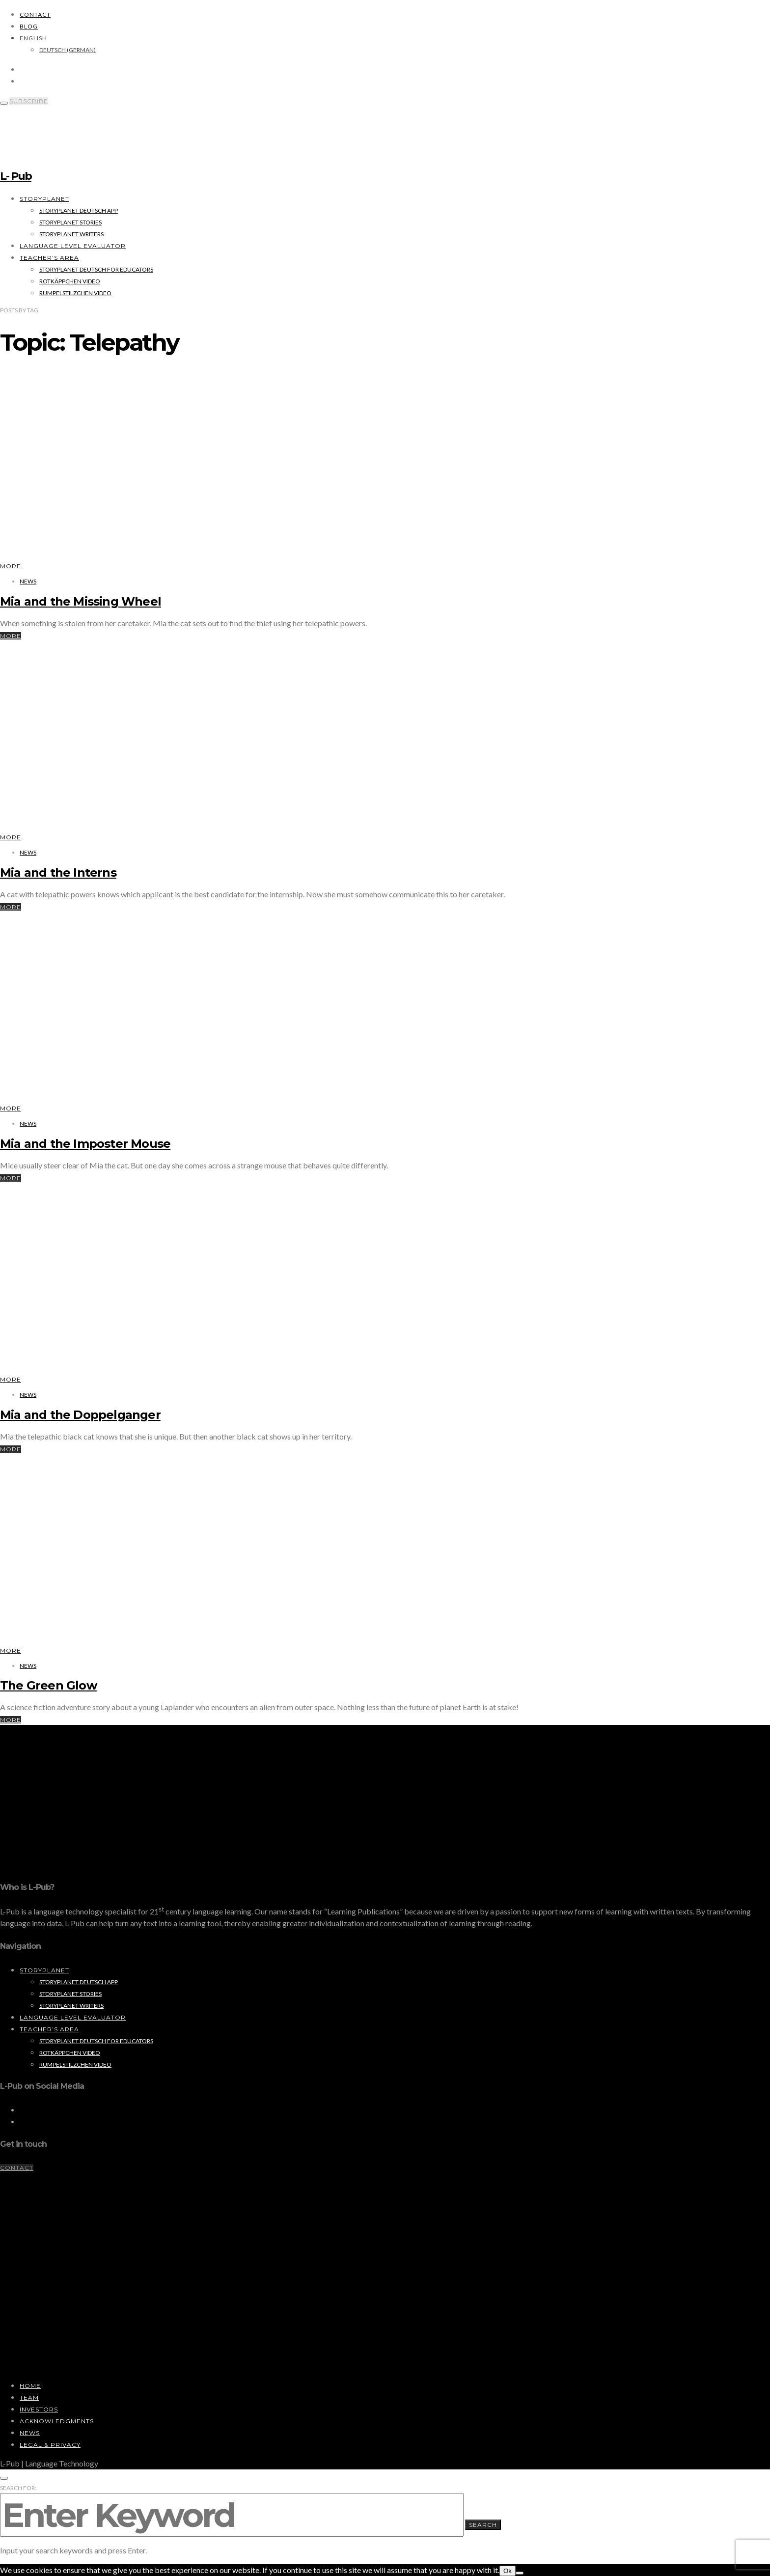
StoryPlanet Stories (70, 222)
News (28, 581)
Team (29, 2397)
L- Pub (15, 176)
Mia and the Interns (58, 872)
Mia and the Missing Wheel (80, 601)
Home (30, 2385)
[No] (519, 2573)
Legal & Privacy (50, 2444)
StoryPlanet (44, 198)
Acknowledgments (57, 2421)
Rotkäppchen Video (69, 281)
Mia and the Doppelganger (80, 1415)
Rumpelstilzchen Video (75, 293)
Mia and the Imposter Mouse (85, 1143)
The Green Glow (48, 1685)
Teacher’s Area (49, 257)
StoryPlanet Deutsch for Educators (96, 269)
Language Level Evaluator (73, 245)
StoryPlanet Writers (71, 234)
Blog (29, 26)
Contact (35, 14)
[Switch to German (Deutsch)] (67, 50)
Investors (39, 2409)
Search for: (18, 2488)
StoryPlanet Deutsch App (78, 210)
